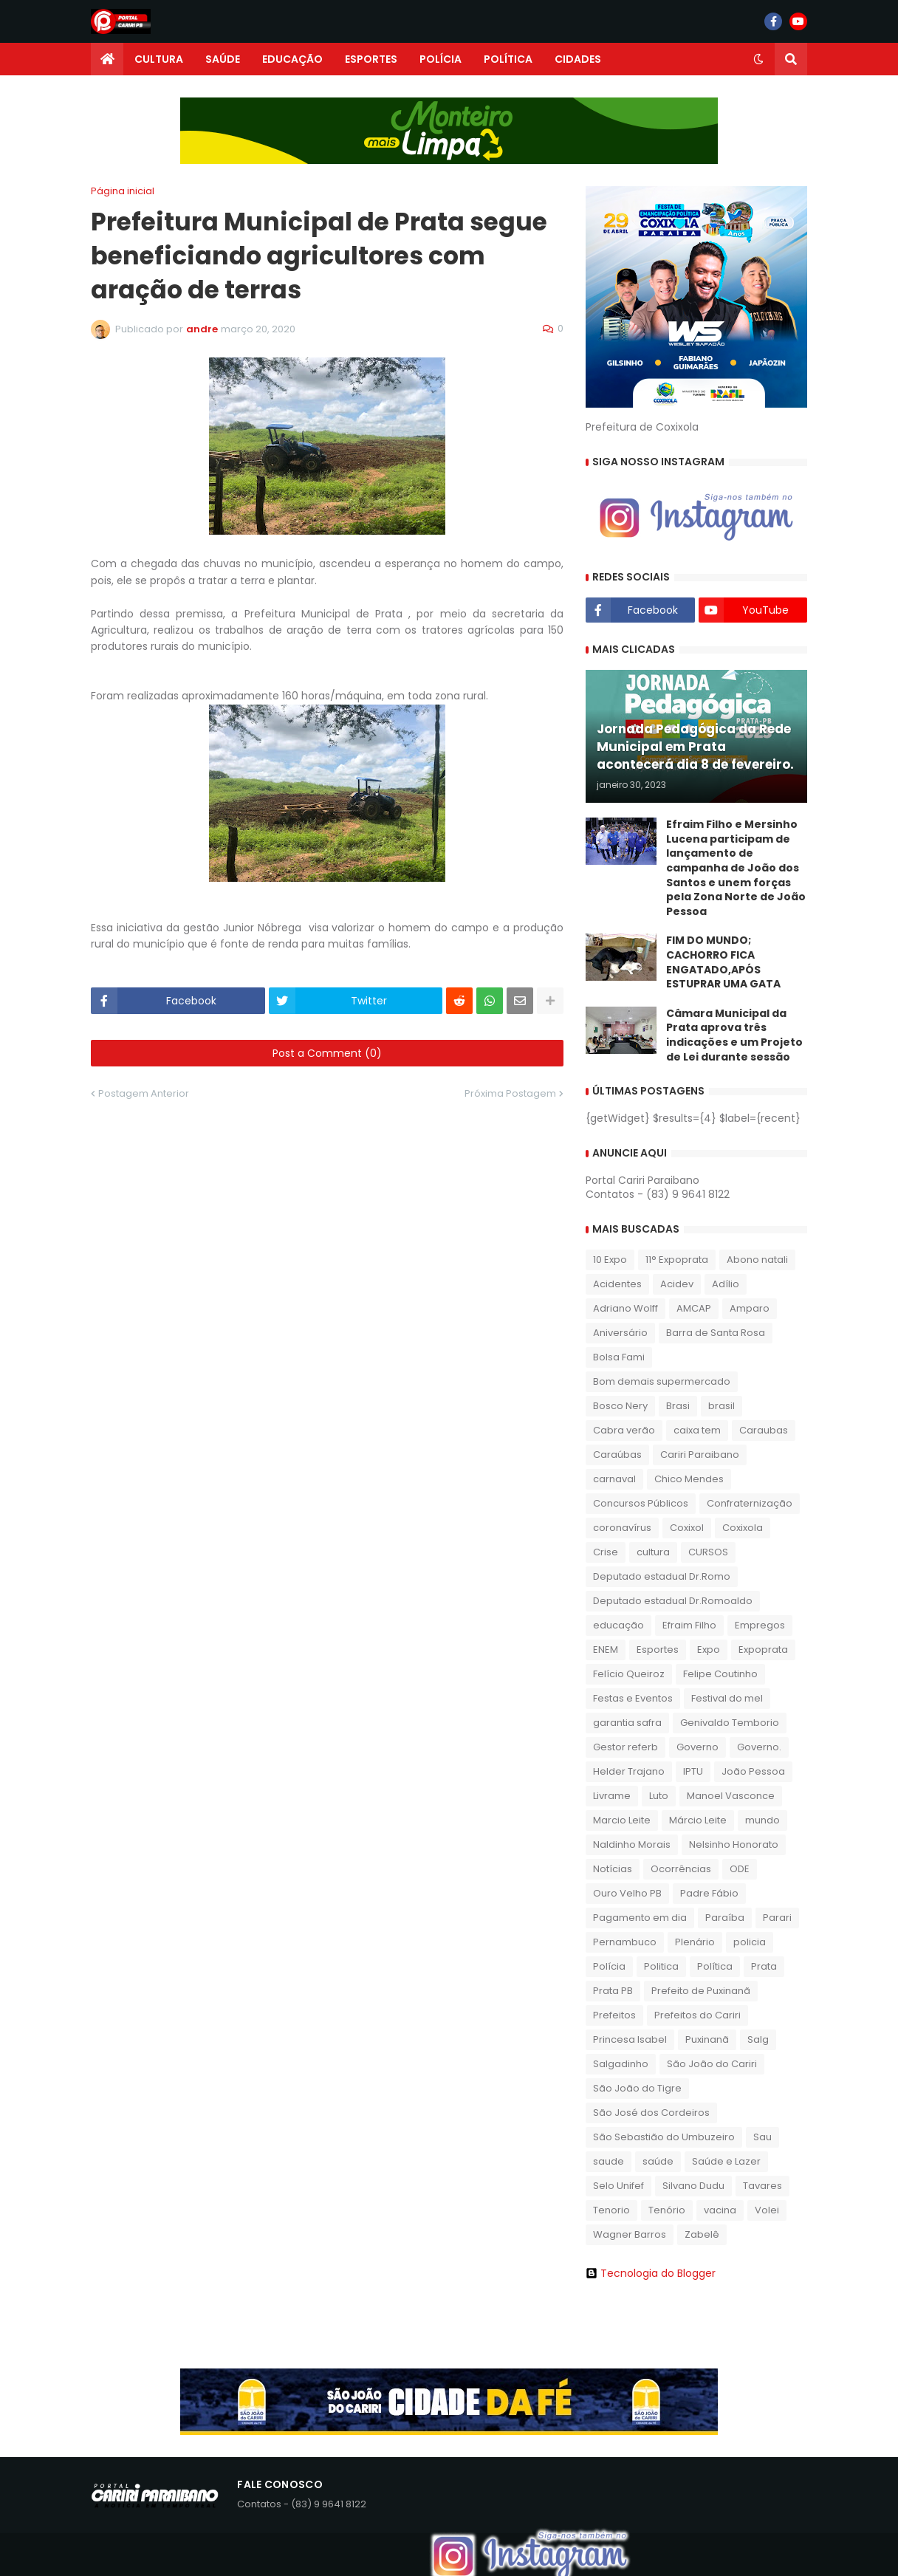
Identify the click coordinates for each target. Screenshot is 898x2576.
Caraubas (763, 1430)
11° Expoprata (676, 1260)
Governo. (759, 1747)
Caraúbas (617, 1455)
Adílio (725, 1284)
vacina (720, 2210)
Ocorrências (681, 1869)
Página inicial (122, 191)
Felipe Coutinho (720, 1674)
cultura (653, 1552)
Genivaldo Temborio (729, 1723)
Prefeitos (614, 2015)
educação (618, 1625)
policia (749, 1942)
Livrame (612, 1796)
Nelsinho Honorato (733, 1844)
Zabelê (702, 2234)
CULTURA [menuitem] (158, 59)
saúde (658, 2161)
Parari (777, 1918)
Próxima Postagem (510, 1093)
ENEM (605, 1649)
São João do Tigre (637, 2088)
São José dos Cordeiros (651, 2113)
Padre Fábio (709, 1893)
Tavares (762, 2186)
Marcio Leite (622, 1820)
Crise (605, 1552)
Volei (767, 2210)
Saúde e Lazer (726, 2161)
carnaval (614, 1479)
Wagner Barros (629, 2234)
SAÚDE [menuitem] (222, 59)
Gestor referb (625, 1747)
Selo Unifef (618, 2186)
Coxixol (687, 1528)
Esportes (658, 1649)
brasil (721, 1406)
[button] (758, 59)
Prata (764, 1966)
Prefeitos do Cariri (697, 2015)
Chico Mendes (689, 1479)
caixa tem (697, 1430)
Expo (708, 1649)
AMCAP (693, 1308)
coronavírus (622, 1528)
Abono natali (757, 1260)
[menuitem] (107, 59)
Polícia (609, 1966)
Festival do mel (727, 1698)
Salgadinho (620, 2064)
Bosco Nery (620, 1406)
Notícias (612, 1869)
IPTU (693, 1771)
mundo (762, 1820)
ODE (740, 1869)
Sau (762, 2137)
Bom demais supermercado (661, 1381)
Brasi (678, 1406)
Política (715, 1966)
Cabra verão (624, 1430)
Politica (661, 1966)
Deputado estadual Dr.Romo (661, 1576)
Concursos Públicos (640, 1503)
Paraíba (724, 1918)
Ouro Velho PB (627, 1893)
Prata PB (613, 1991)
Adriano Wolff (625, 1308)
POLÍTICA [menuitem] (508, 59)
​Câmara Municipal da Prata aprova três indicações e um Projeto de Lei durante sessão (734, 1035)
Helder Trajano (629, 1771)
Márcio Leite (698, 1820)
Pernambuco (625, 1942)
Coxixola (742, 1528)
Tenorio (611, 2210)
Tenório (666, 2210)
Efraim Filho (689, 1625)
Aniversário (620, 1333)
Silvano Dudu (693, 2186)
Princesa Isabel (630, 2039)
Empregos (760, 1625)
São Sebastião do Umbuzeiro (664, 2137)
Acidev (676, 1284)
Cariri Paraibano (699, 1455)
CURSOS (708, 1552)
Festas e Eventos (633, 1698)
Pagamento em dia (640, 1918)
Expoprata (763, 1649)
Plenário (695, 1942)
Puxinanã (707, 2039)
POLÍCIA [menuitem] (440, 59)
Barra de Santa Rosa (715, 1333)
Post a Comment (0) (327, 1053)
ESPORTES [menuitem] (371, 59)
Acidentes (617, 1284)
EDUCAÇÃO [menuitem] (292, 59)
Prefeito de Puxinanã (700, 1991)
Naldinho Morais (632, 1844)
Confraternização (749, 1503)
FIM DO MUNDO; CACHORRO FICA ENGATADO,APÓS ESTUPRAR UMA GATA (723, 962)
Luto (658, 1796)
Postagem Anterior (143, 1093)
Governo (697, 1747)
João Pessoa (753, 1771)
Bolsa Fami (619, 1357)
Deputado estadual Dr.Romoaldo (673, 1601)
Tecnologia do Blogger (651, 2273)
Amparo (750, 1308)
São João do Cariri (712, 2064)
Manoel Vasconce (731, 1796)
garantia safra (627, 1723)
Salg (758, 2039)
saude (608, 2161)
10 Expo (610, 1260)
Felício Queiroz (629, 1674)
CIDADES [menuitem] (578, 59)
